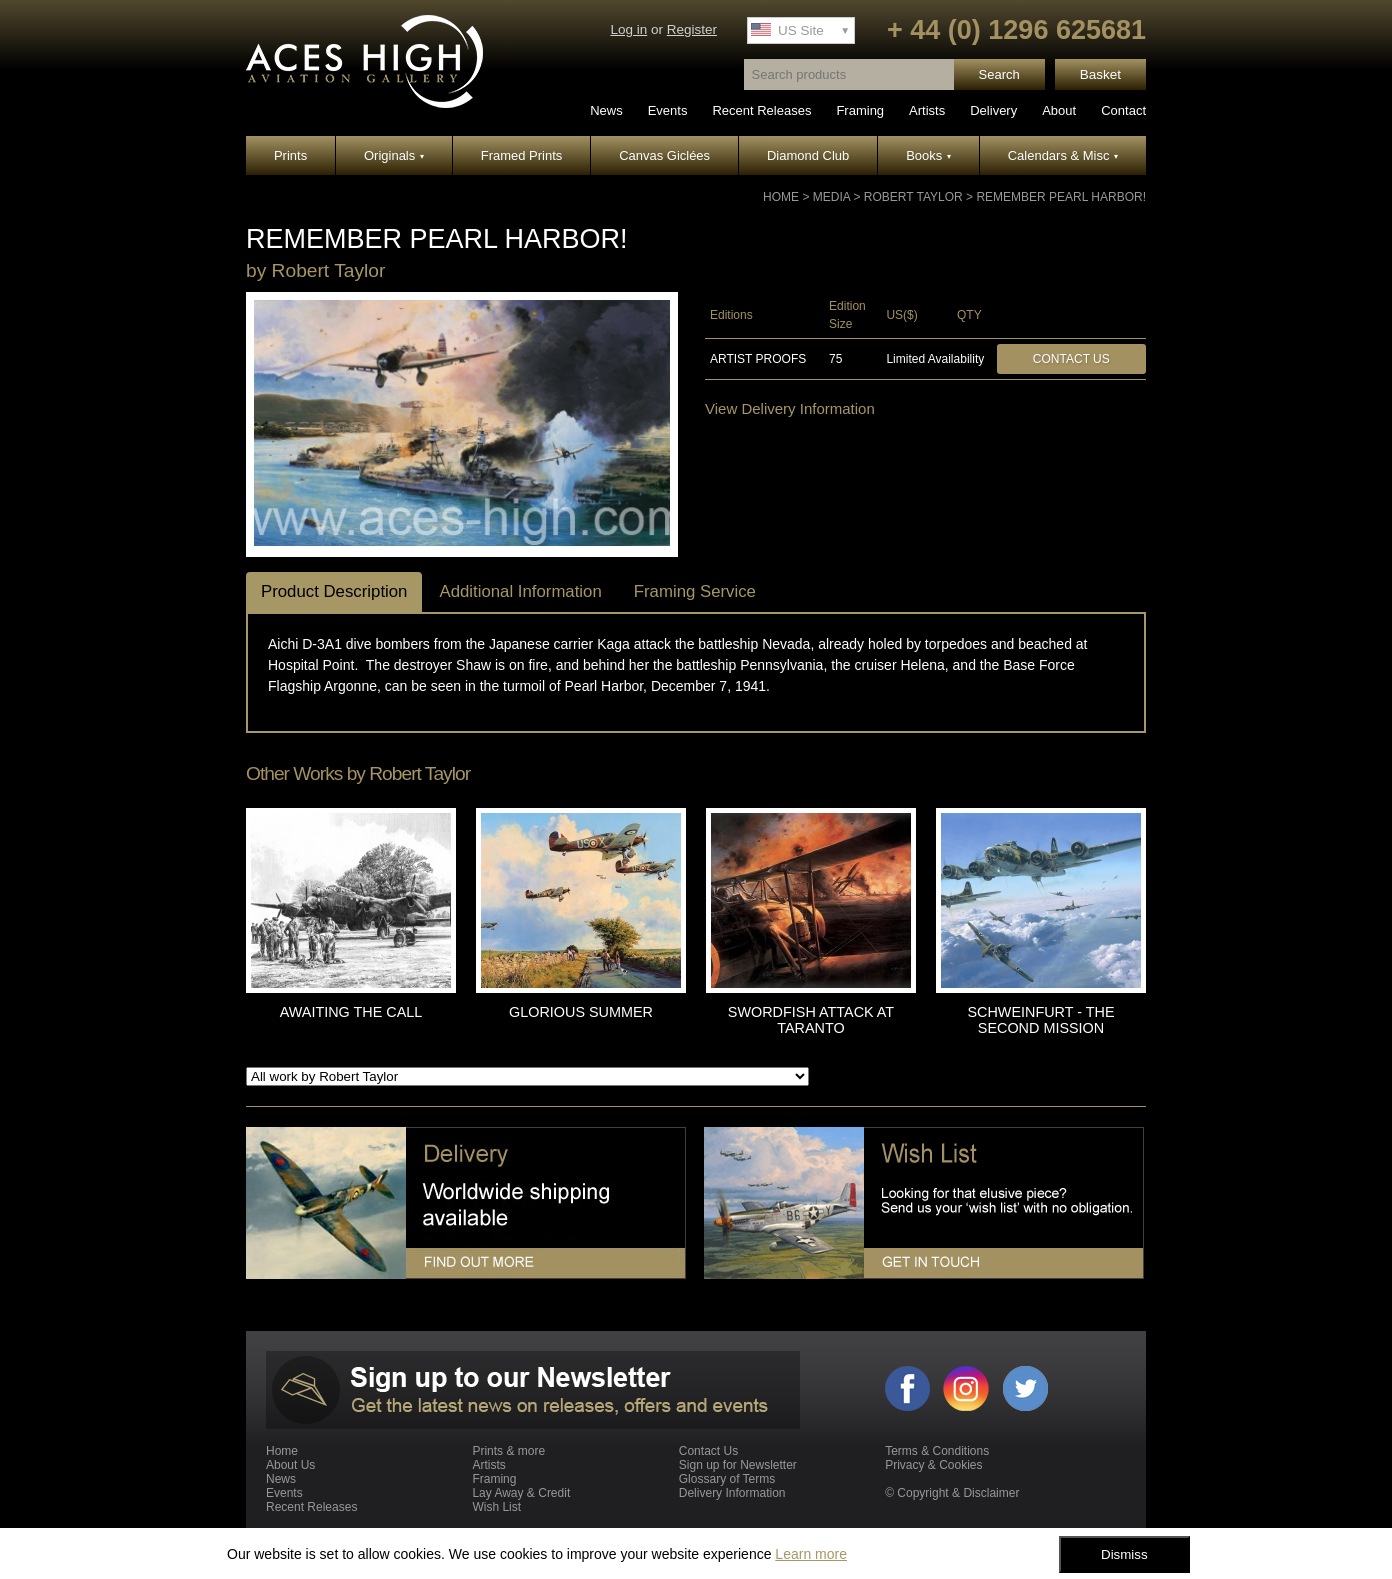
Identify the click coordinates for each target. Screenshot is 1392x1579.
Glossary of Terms (727, 1479)
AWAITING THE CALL (351, 1012)
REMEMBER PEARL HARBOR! (1061, 197)
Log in (628, 29)
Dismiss (1124, 1554)
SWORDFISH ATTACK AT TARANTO (811, 1020)
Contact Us (1071, 359)
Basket (1100, 74)
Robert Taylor (913, 197)
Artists (927, 110)
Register (692, 29)
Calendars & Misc (1063, 155)
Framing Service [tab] (695, 591)
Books (928, 155)
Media (831, 197)
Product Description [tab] (334, 591)
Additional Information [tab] (520, 591)
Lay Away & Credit (521, 1493)
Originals (394, 155)
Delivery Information (732, 1493)
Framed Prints (522, 155)
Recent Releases (761, 110)
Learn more (811, 1554)
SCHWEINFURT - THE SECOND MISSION (1040, 1020)
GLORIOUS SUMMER (581, 1012)
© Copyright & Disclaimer (952, 1493)
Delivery (993, 110)
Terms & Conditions (937, 1451)
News (606, 110)
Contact (1123, 110)
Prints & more (508, 1451)
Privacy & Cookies (933, 1465)
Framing (860, 110)
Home (781, 197)
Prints (290, 155)
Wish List (496, 1507)
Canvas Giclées (664, 155)
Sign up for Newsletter (738, 1465)
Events (668, 110)
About (1059, 110)
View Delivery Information (790, 408)
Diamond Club (808, 155)
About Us (290, 1465)
